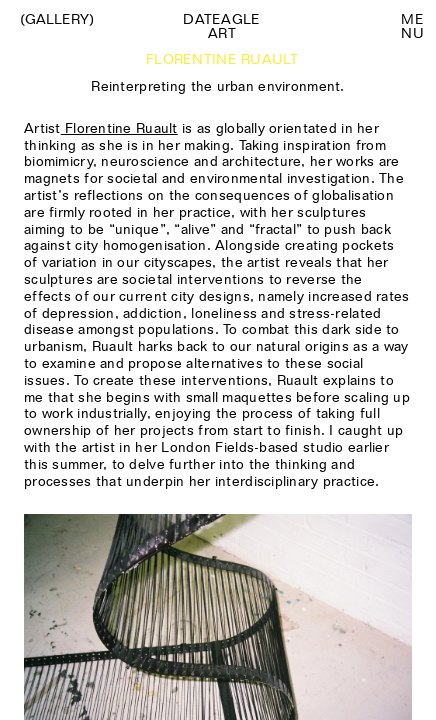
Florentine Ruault (119, 128)
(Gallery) (57, 19)
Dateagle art (221, 26)
